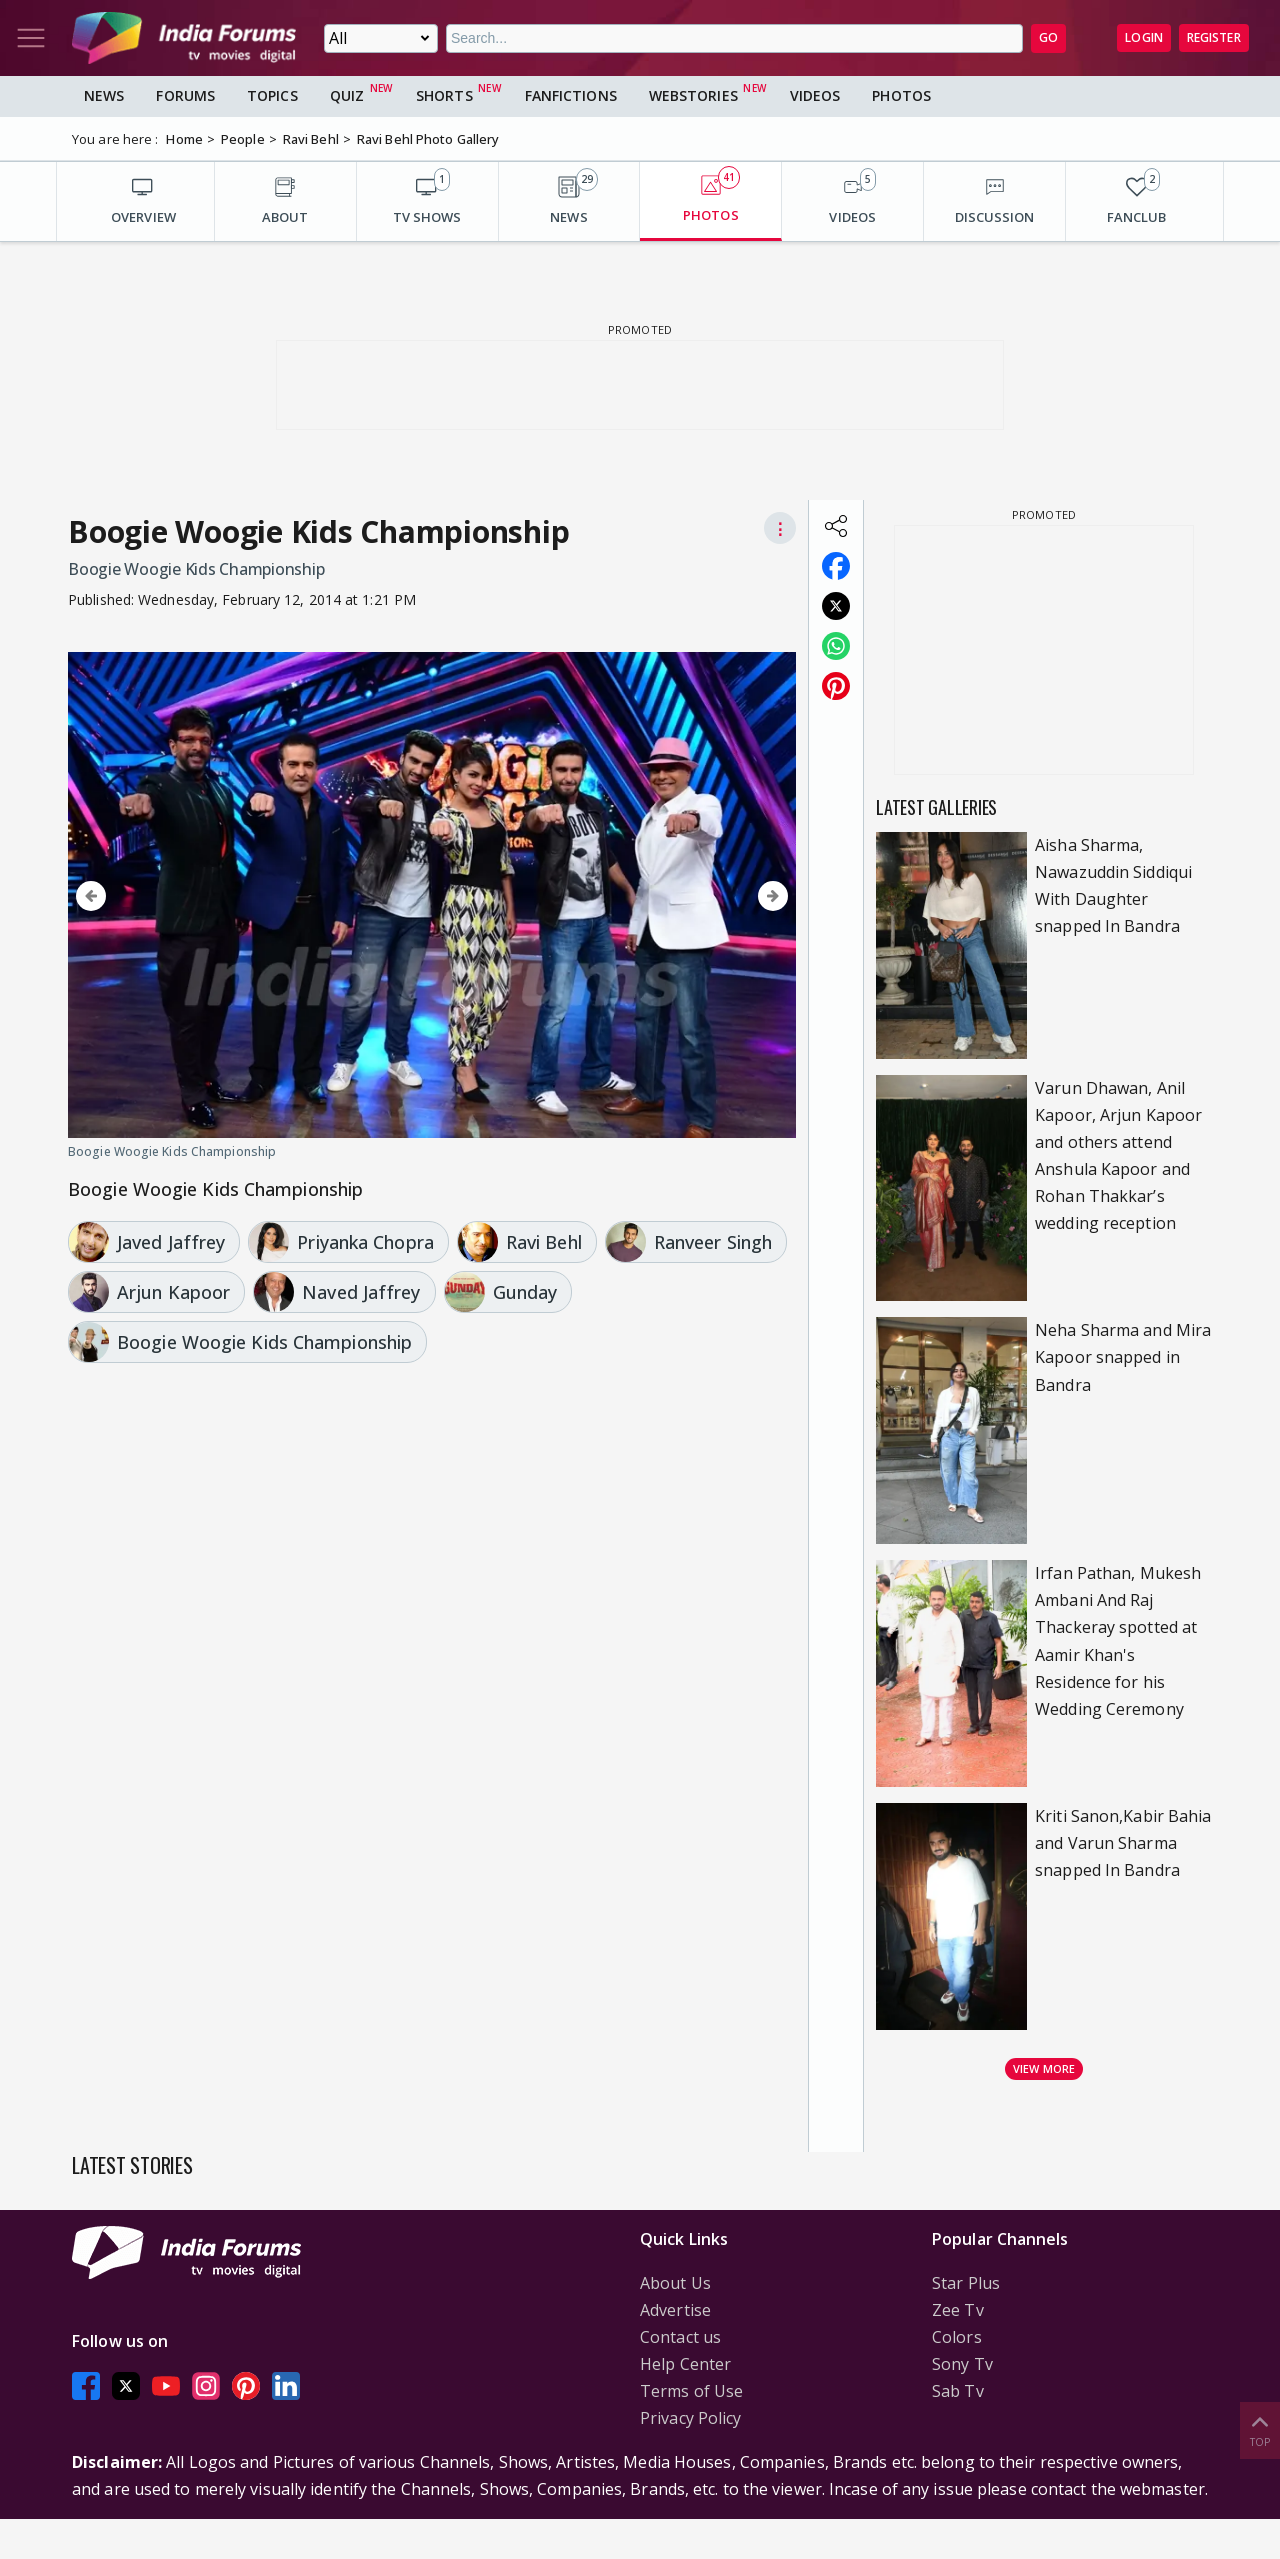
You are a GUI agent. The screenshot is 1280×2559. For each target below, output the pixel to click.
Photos (901, 95)
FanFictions (571, 95)
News (104, 95)
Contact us (680, 2337)
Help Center (685, 2364)
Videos (815, 95)
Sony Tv (962, 2364)
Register (1214, 37)
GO (1048, 37)
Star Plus (966, 2283)
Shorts (444, 95)
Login (1144, 37)
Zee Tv (958, 2310)
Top (1260, 2429)
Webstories (693, 95)
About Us (675, 2283)
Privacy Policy (690, 2418)
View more (1044, 2068)
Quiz (347, 95)
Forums (185, 95)
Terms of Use (691, 2391)
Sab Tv (958, 2391)
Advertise (675, 2310)
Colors (957, 2337)
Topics (272, 95)
